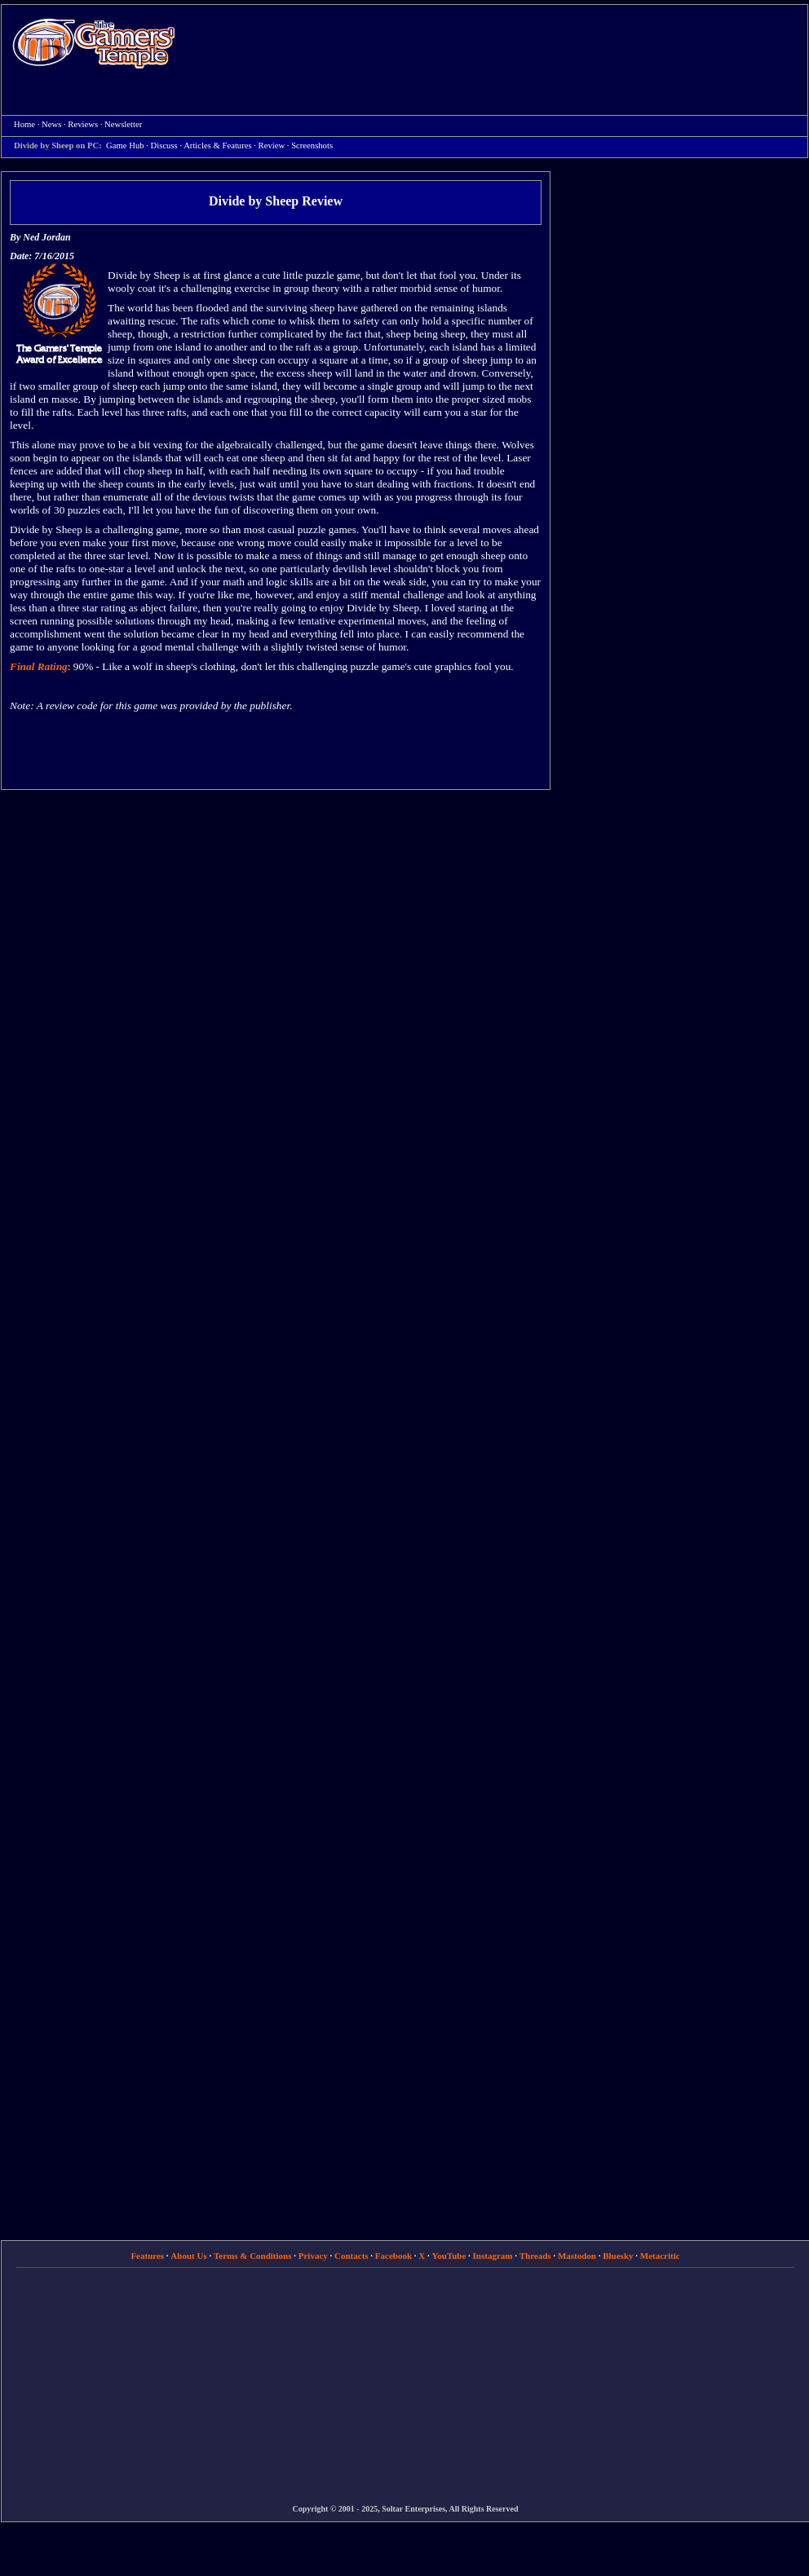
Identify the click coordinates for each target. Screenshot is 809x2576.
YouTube (449, 2256)
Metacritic (660, 2256)
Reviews (83, 124)
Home (93, 42)
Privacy (313, 2256)
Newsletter (123, 124)
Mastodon (577, 2256)
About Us (188, 2256)
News (51, 124)
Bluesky (618, 2256)
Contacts (351, 2256)
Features (147, 2256)
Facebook (393, 2256)
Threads (535, 2256)
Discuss (164, 145)
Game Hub (125, 145)
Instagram (493, 2256)
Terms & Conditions (253, 2256)
